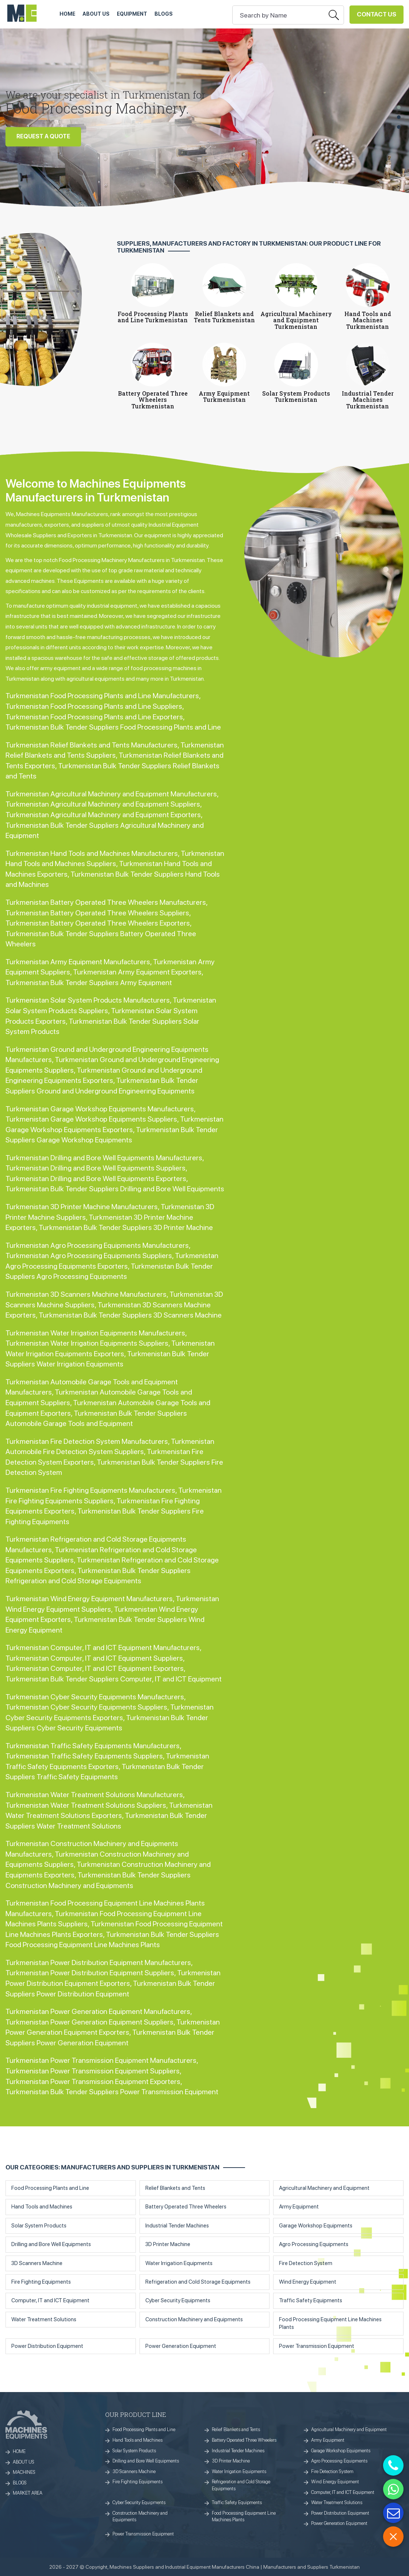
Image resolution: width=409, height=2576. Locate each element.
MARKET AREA (27, 2493)
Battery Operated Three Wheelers (185, 2206)
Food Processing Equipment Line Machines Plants (330, 2323)
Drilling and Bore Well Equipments (51, 2244)
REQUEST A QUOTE (43, 136)
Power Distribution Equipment (47, 2346)
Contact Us (376, 14)
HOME (67, 14)
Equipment (132, 14)
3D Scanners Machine (36, 2263)
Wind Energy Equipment (307, 2282)
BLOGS (20, 2482)
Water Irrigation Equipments (179, 2263)
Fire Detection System (305, 2263)
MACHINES (24, 2472)
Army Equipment (299, 2206)
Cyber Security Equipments (177, 2300)
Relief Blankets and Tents (175, 2188)
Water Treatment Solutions (43, 2319)
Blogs (163, 14)
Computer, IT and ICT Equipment (50, 2300)
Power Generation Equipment (180, 2346)
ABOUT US (96, 14)
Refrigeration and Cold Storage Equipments (198, 2282)
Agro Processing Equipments (313, 2244)
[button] (398, 107)
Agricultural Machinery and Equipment (324, 2188)
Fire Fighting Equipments (41, 2282)
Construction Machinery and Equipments (194, 2319)
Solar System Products (38, 2225)
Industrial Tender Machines (177, 2225)
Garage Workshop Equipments (315, 2225)
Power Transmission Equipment (316, 2346)
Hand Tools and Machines (41, 2206)
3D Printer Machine (167, 2244)
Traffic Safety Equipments (310, 2300)
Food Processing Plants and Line (50, 2188)
